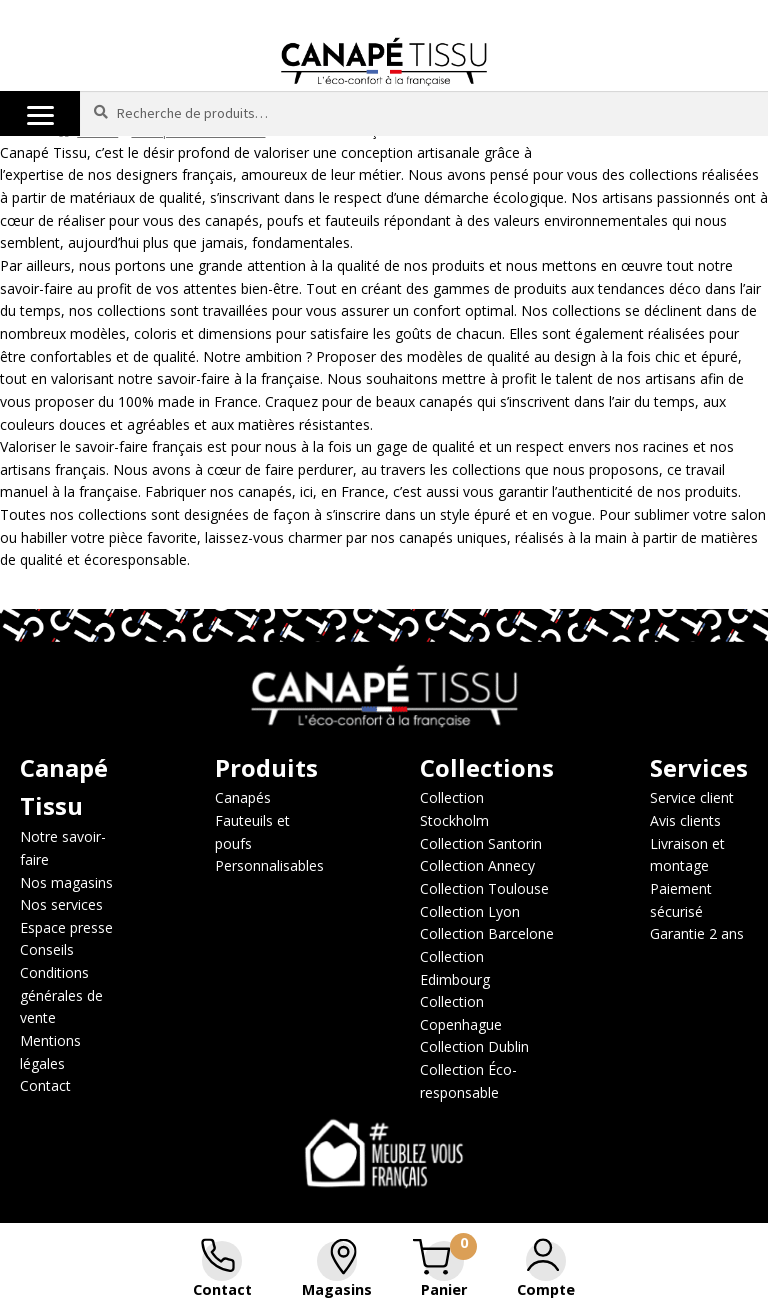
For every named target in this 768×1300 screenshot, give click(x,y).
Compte (546, 1290)
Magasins (337, 1290)
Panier (447, 1290)
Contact (222, 1290)
